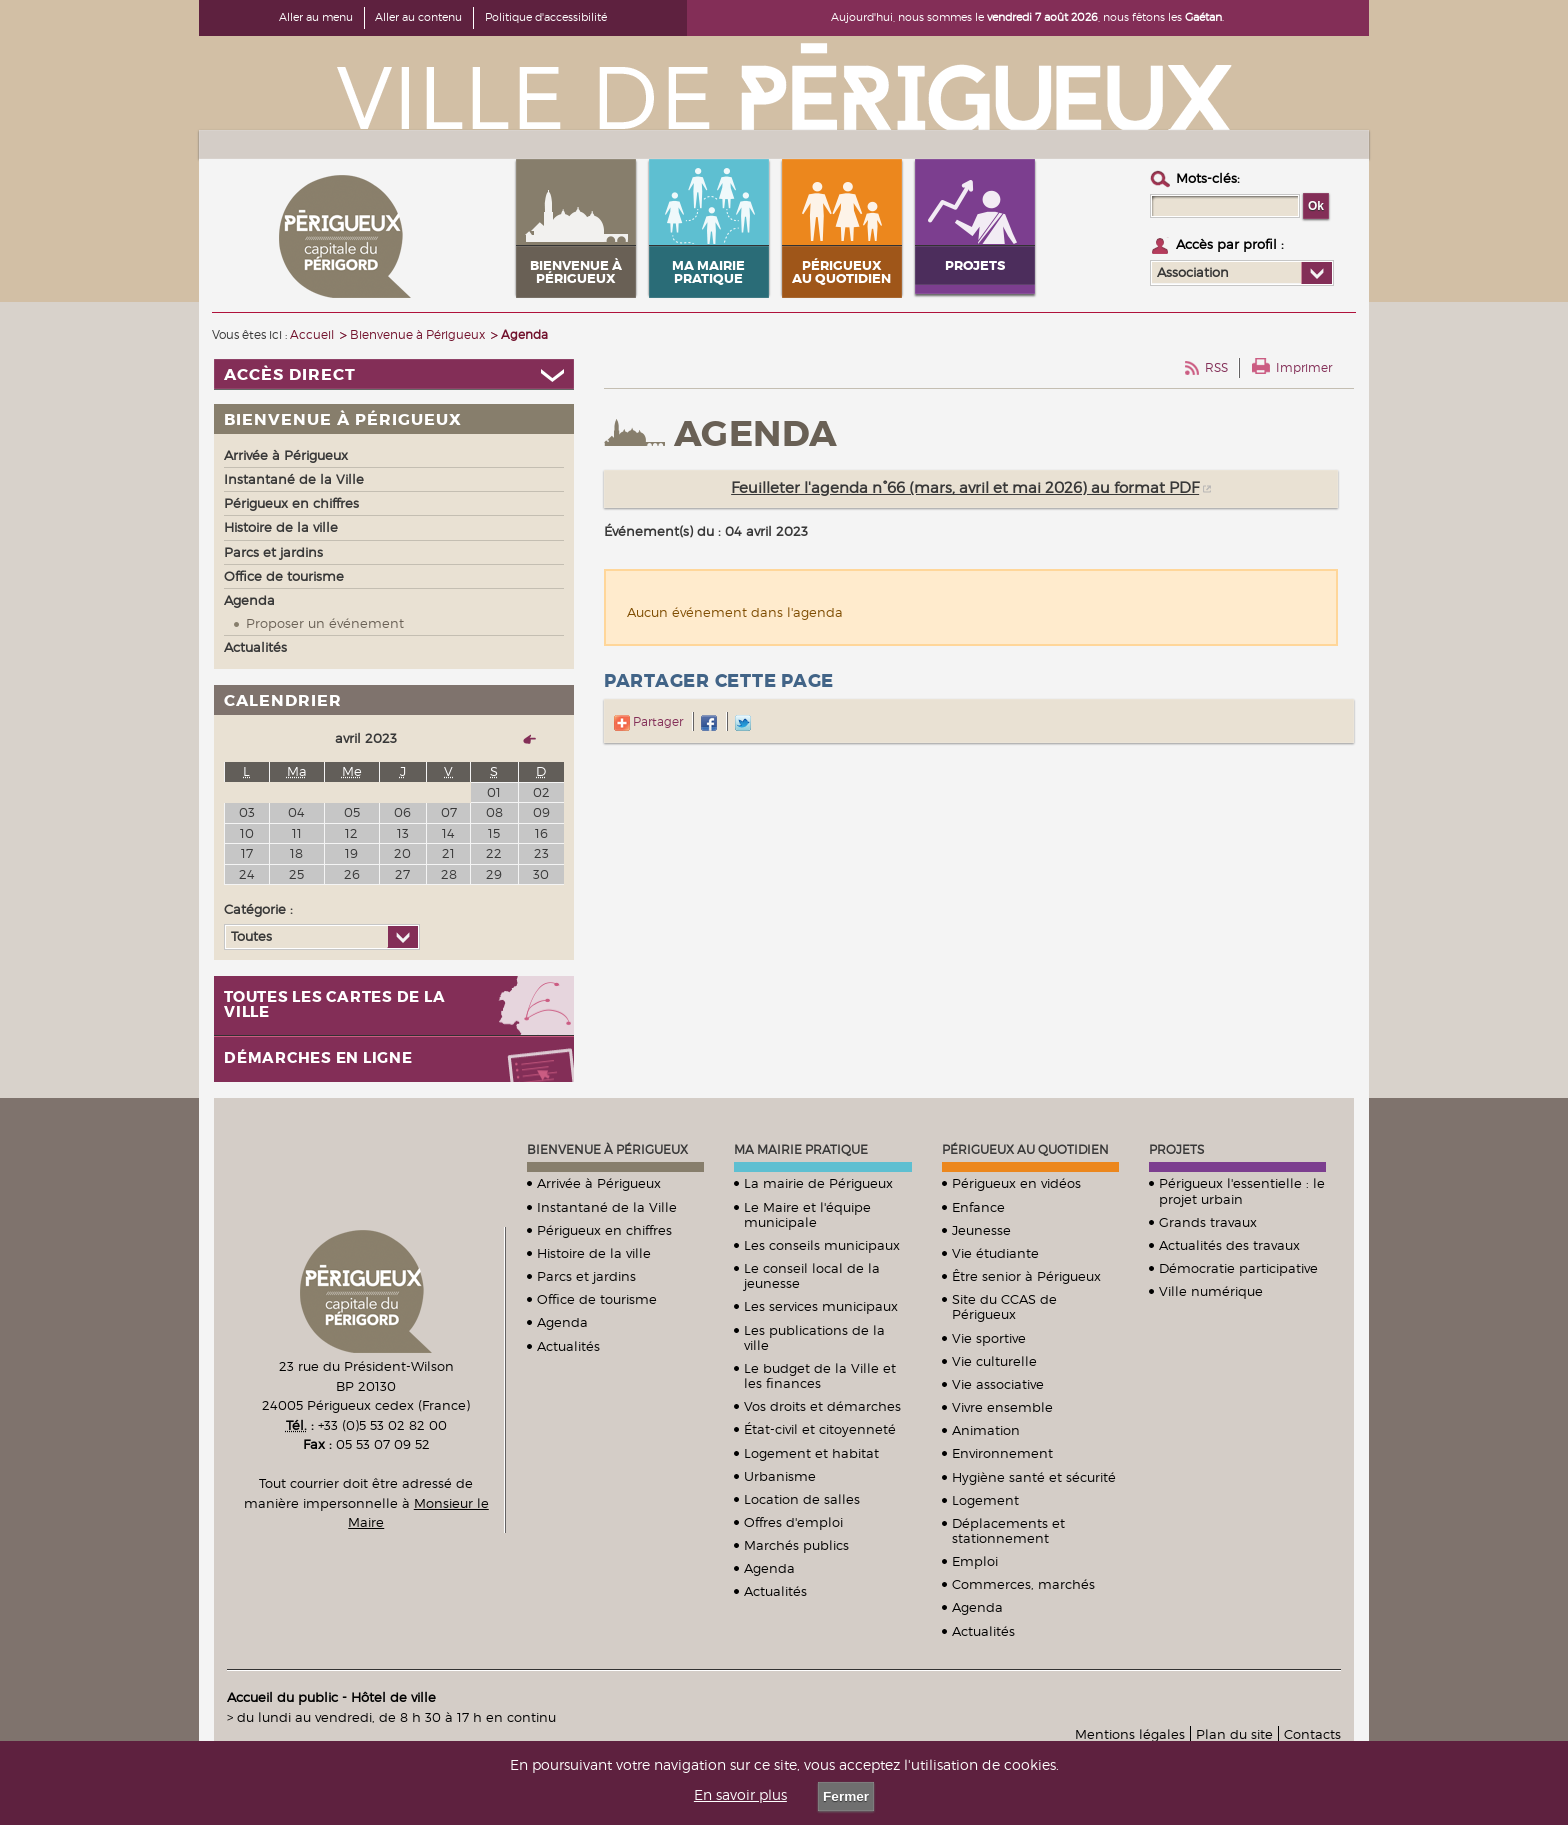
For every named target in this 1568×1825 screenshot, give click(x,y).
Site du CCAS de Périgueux (1004, 1306)
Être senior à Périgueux (1026, 1276)
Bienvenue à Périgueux (607, 1149)
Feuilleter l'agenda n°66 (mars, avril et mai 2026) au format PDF (965, 488)
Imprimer (1304, 367)
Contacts (1312, 1734)
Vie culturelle (994, 1361)
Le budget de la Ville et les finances (820, 1375)
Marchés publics (796, 1545)
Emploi (975, 1561)
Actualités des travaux (1229, 1245)
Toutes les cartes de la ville (334, 1005)
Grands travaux (1208, 1222)
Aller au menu (316, 17)
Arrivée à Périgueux (599, 1183)
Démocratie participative (1238, 1268)
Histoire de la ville (594, 1253)
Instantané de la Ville (607, 1207)
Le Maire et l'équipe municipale (807, 1214)
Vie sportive (989, 1338)
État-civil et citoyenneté (820, 1429)
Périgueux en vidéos (1016, 1183)
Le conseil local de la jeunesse (812, 1275)
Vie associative (998, 1384)
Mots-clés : (1208, 178)
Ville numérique (1211, 1291)
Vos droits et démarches (822, 1406)
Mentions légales (1130, 1734)
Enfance (978, 1207)
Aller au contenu (418, 17)
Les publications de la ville (814, 1337)
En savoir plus (740, 1795)
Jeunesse (981, 1230)
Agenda (562, 1322)
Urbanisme (780, 1476)
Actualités (568, 1346)
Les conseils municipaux (822, 1245)
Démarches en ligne (318, 1058)
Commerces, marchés (1023, 1584)
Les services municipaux (821, 1306)
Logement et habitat (811, 1453)
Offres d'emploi (793, 1522)
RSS (1216, 367)
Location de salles (802, 1499)
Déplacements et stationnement (1008, 1530)
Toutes (251, 936)
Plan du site (1234, 1734)
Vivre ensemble (1002, 1407)
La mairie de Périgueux (818, 1183)
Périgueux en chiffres (604, 1230)
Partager (648, 721)
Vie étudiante (995, 1253)
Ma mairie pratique (801, 1149)
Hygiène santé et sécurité (1034, 1477)
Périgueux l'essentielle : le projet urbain (1242, 1190)
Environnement (1002, 1453)
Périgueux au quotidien (1025, 1149)
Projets (1176, 1149)
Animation (986, 1430)
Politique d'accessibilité (546, 17)
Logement (985, 1500)
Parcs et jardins (586, 1276)
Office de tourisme (597, 1299)
